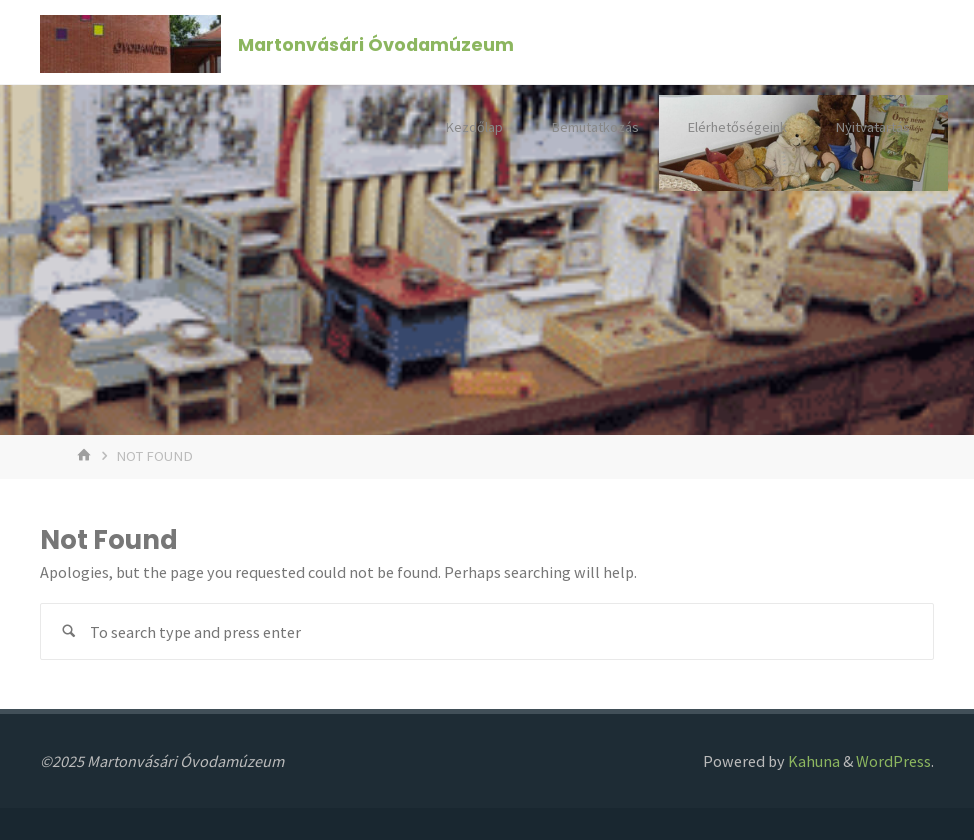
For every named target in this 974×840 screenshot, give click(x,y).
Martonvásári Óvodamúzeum (376, 43)
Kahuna (812, 761)
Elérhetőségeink (737, 127)
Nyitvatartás (872, 127)
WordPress (893, 761)
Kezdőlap (474, 127)
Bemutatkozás (595, 127)
